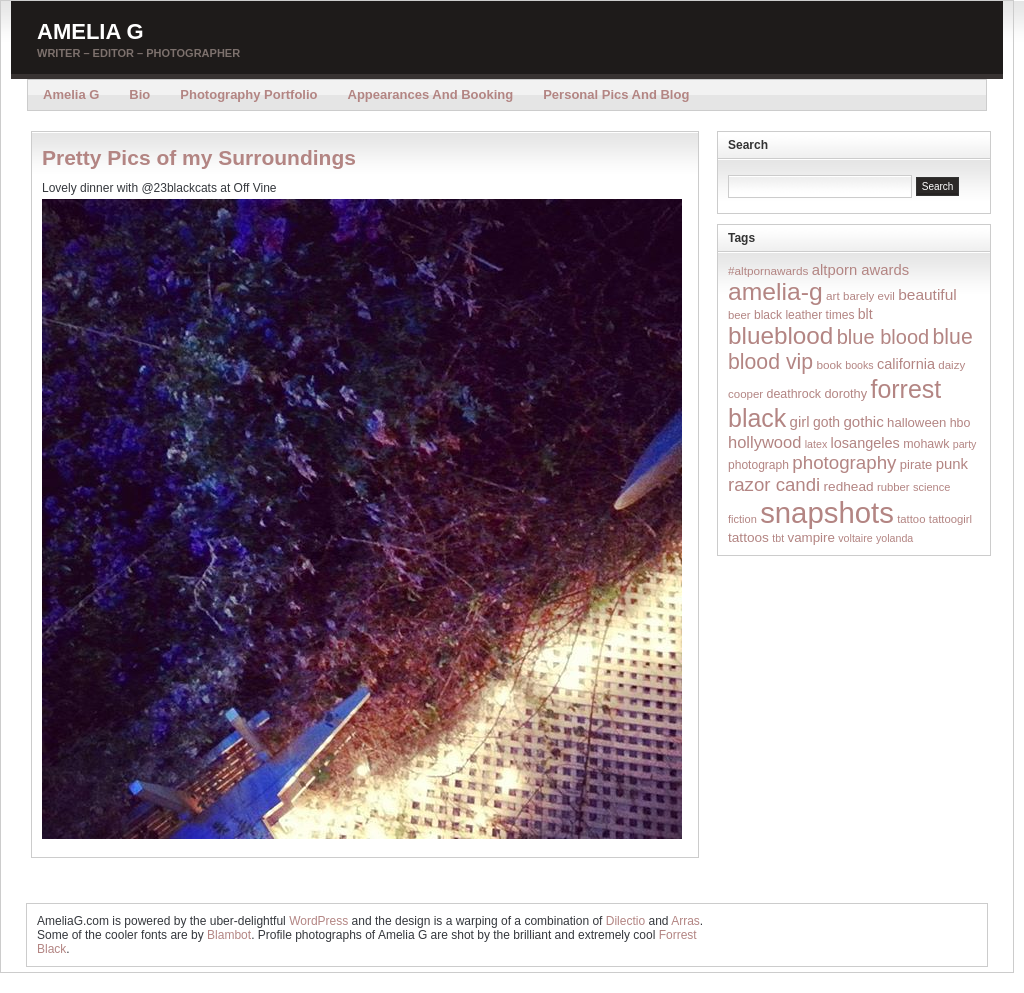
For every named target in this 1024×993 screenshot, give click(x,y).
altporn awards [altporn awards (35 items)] (860, 270)
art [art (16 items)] (833, 295)
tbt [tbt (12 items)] (778, 538)
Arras (685, 921)
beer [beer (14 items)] (739, 315)
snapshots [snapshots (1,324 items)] (827, 512)
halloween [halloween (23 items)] (916, 422)
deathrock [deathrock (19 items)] (794, 394)
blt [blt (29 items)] (865, 314)
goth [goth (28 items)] (826, 422)
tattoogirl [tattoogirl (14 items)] (950, 519)
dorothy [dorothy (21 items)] (845, 393)
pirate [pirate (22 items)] (916, 464)
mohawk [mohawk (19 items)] (926, 444)
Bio (139, 94)
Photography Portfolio (248, 94)
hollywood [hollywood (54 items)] (764, 442)
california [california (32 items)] (906, 364)
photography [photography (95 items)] (844, 462)
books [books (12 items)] (859, 365)
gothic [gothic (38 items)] (863, 421)
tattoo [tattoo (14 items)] (911, 519)
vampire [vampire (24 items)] (810, 537)
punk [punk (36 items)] (952, 463)
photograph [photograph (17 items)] (758, 465)
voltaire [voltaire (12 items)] (855, 538)
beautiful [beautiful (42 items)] (927, 294)
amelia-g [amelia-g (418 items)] (775, 291)
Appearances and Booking (431, 94)
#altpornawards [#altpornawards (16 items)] (768, 270)
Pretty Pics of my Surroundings (199, 157)
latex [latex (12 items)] (816, 444)
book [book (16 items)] (829, 364)
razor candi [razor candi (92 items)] (774, 484)
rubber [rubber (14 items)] (893, 487)
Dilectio (625, 921)
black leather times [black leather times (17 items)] (804, 315)
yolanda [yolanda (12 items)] (894, 538)
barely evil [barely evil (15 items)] (869, 296)
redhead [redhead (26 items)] (849, 486)
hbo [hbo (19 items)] (960, 423)
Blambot (229, 935)
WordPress (318, 921)
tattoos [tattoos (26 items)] (748, 537)
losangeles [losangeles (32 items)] (865, 443)
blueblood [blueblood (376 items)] (780, 335)
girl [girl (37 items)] (800, 421)
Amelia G (90, 31)
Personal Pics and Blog (616, 94)
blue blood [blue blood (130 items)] (883, 337)
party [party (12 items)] (965, 444)
